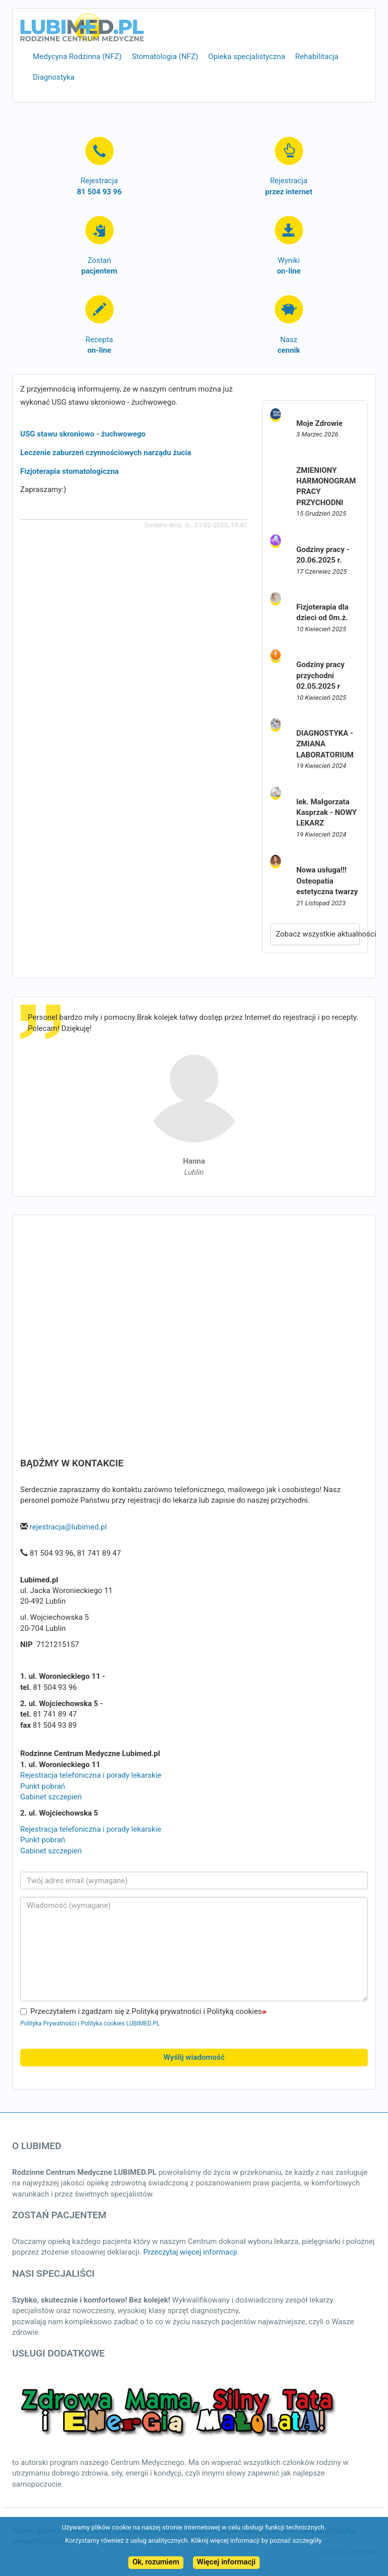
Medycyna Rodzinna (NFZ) (77, 56)
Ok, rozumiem (155, 2561)
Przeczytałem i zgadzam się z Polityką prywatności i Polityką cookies (141, 2011)
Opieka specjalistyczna (246, 56)
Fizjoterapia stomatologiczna (69, 471)
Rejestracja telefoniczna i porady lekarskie (90, 1775)
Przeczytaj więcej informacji (190, 2252)
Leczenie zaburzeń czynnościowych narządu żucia (105, 452)
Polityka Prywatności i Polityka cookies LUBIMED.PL (90, 2023)
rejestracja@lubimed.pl (68, 1526)
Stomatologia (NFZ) (165, 56)
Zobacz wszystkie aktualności (318, 934)
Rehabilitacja (316, 56)
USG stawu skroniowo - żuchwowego (83, 434)
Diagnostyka (53, 77)
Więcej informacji (226, 2561)
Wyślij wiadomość (194, 2057)
